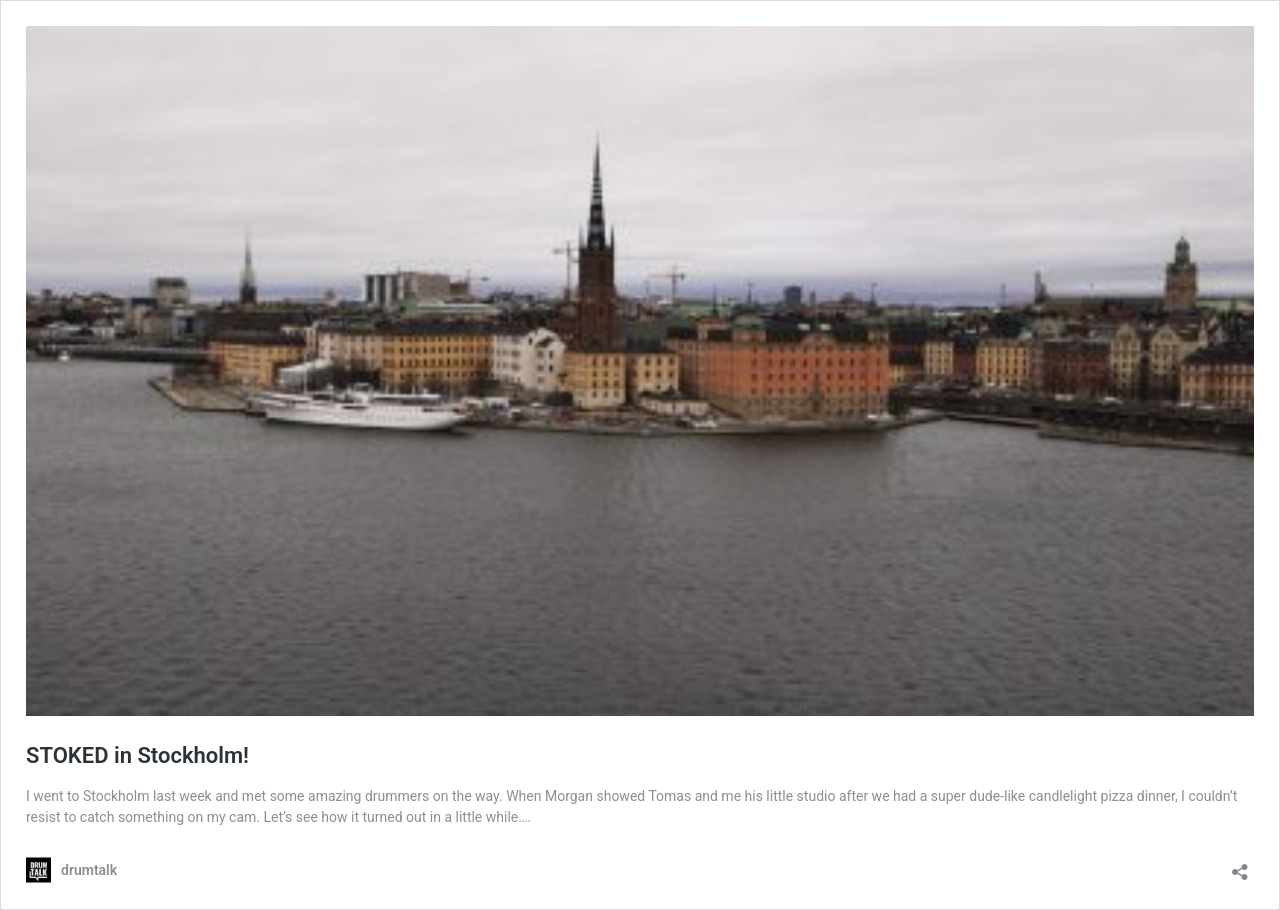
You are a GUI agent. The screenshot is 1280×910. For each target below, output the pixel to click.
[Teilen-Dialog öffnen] (1240, 865)
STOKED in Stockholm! (137, 755)
